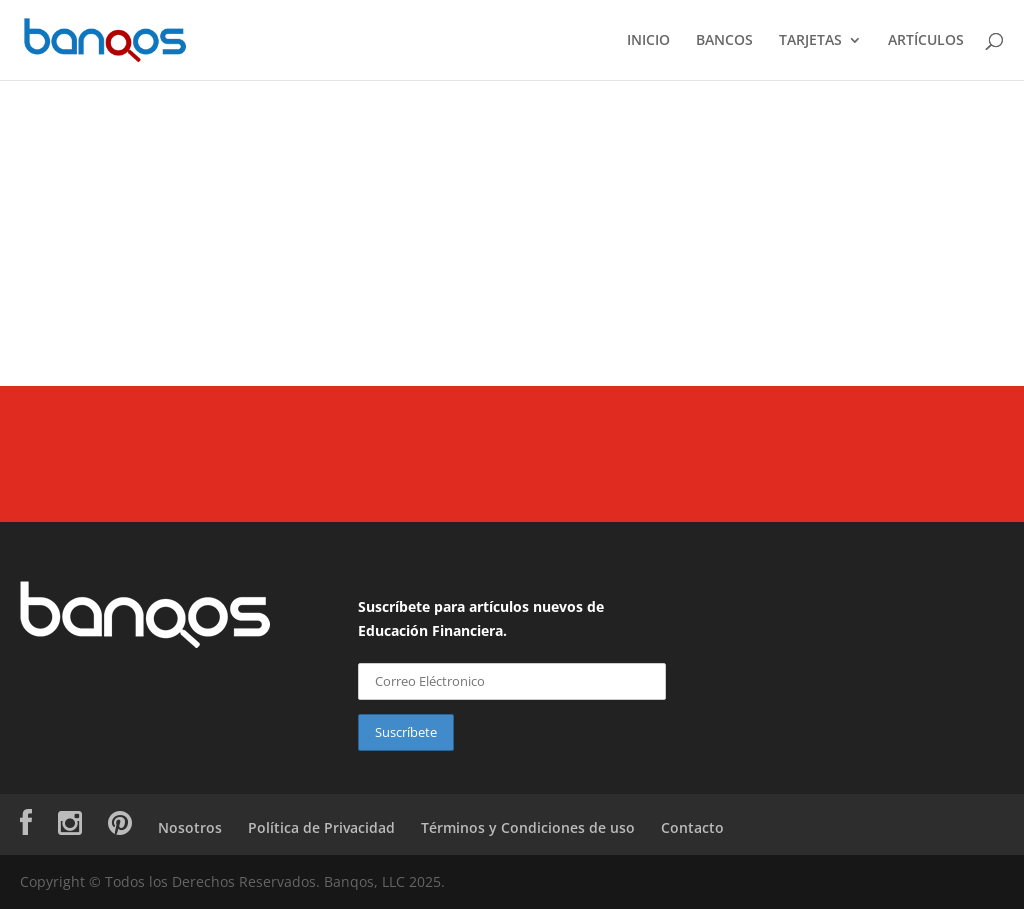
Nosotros (190, 827)
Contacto (692, 827)
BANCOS (724, 41)
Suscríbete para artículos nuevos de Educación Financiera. (481, 618)
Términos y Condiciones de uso (528, 827)
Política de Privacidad (321, 827)
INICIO (648, 41)
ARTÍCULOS (926, 41)
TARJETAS (810, 41)
